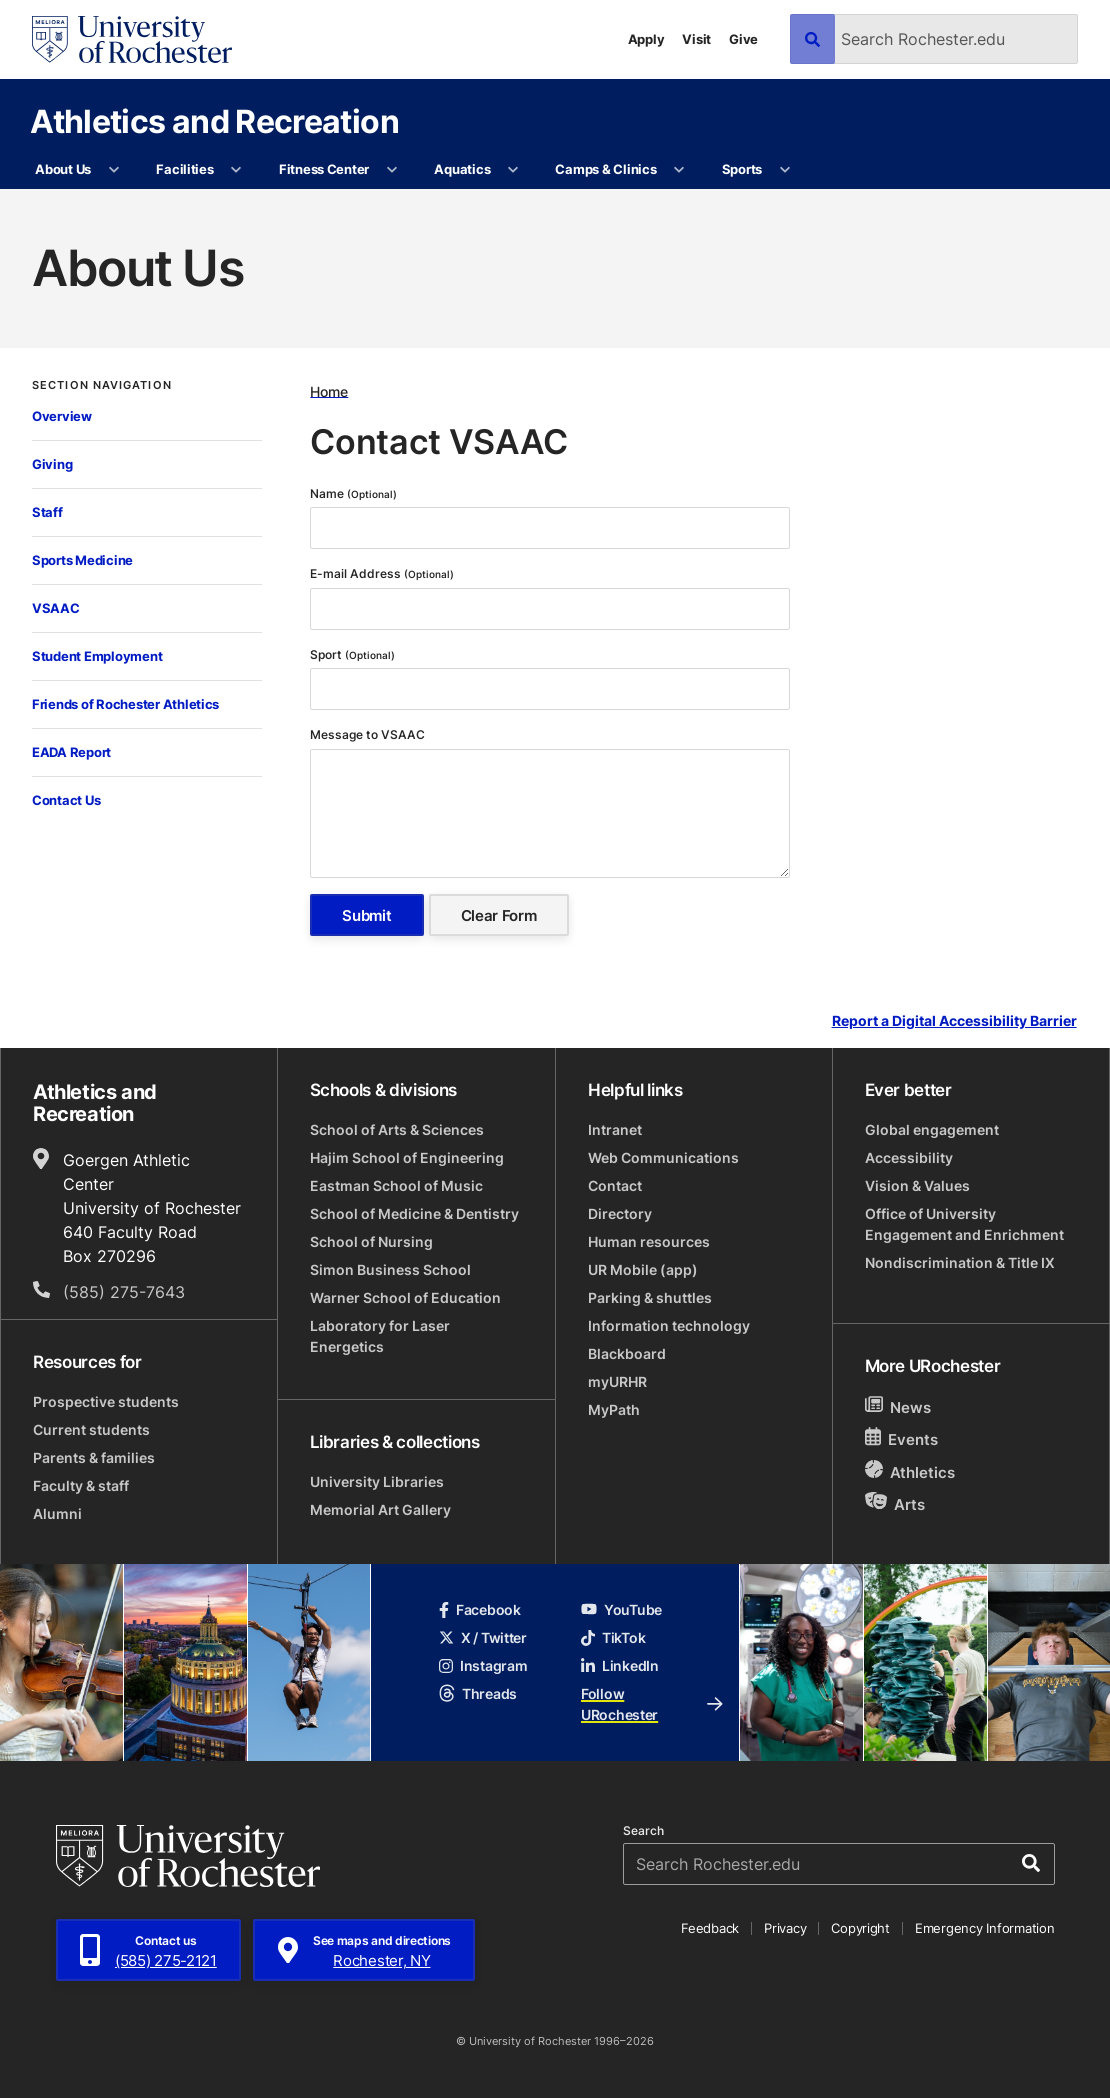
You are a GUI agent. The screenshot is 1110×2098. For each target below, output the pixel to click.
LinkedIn (620, 1665)
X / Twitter (483, 1637)
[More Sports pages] (784, 170)
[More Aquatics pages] (513, 170)
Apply (646, 39)
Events (902, 1438)
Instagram (483, 1665)
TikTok (613, 1637)
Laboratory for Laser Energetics (380, 1336)
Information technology (669, 1325)
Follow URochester (652, 1704)
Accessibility (909, 1157)
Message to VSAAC (369, 734)
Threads (478, 1693)
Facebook (480, 1609)
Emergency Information (985, 1928)
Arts (895, 1503)
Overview (62, 416)
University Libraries (377, 1481)
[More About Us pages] (113, 170)
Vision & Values (917, 1185)
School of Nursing (371, 1241)
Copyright (860, 1928)
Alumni (57, 1513)
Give (743, 39)
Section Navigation (102, 385)
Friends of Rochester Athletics (125, 704)
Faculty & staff (81, 1485)
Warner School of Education (405, 1297)
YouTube (621, 1609)
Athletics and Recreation (214, 120)
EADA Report (71, 752)
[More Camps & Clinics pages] (679, 170)
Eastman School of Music (396, 1185)
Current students (91, 1429)
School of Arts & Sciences (397, 1129)
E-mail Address (382, 573)
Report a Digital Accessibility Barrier (954, 1021)
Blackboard (627, 1353)
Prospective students (106, 1401)
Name (353, 493)
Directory (620, 1213)
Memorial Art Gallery (380, 1509)
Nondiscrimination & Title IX (960, 1262)
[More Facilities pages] (236, 170)
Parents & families (94, 1457)
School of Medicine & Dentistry (414, 1213)
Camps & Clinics (605, 169)
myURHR (617, 1381)
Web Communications (663, 1157)
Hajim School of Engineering (407, 1157)
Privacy (785, 1928)
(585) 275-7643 (124, 1292)
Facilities (184, 169)
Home (329, 390)
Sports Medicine (82, 560)
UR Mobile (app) (643, 1269)
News (898, 1406)
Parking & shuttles (650, 1297)
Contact (615, 1185)
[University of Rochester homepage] (132, 39)
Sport (352, 654)
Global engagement (932, 1129)
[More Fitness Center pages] (391, 170)
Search (643, 1831)
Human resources (649, 1241)
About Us (63, 169)
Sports (742, 169)
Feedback (710, 1928)
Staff (47, 512)
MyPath (614, 1409)
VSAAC (56, 608)
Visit (696, 39)
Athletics (910, 1471)
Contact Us (66, 800)
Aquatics (462, 169)
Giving (52, 464)
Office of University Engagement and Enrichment (964, 1224)
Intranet (615, 1129)
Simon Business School (390, 1269)
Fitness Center (324, 169)
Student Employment (97, 656)
